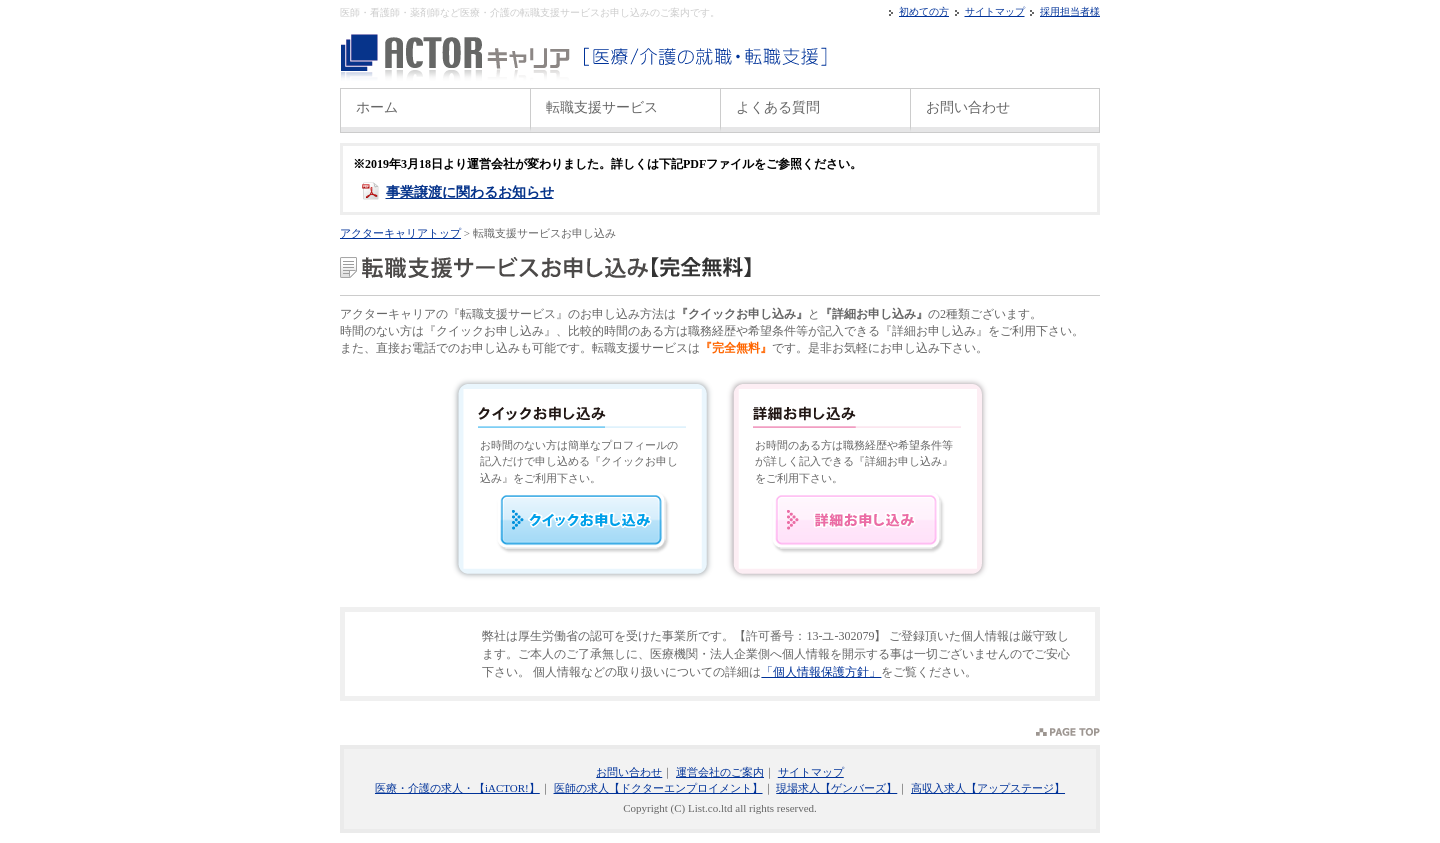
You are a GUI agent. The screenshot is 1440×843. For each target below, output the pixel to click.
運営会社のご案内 (720, 772)
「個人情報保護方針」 (821, 672)
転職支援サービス (602, 107)
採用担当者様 (1070, 11)
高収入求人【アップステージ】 (988, 788)
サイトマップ (995, 11)
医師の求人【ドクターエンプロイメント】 (658, 788)
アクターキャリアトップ (400, 233)
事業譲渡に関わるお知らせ (470, 192)
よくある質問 (778, 107)
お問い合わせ (968, 107)
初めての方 (924, 11)
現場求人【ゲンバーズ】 (836, 788)
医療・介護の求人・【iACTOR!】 (457, 788)
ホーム (377, 107)
